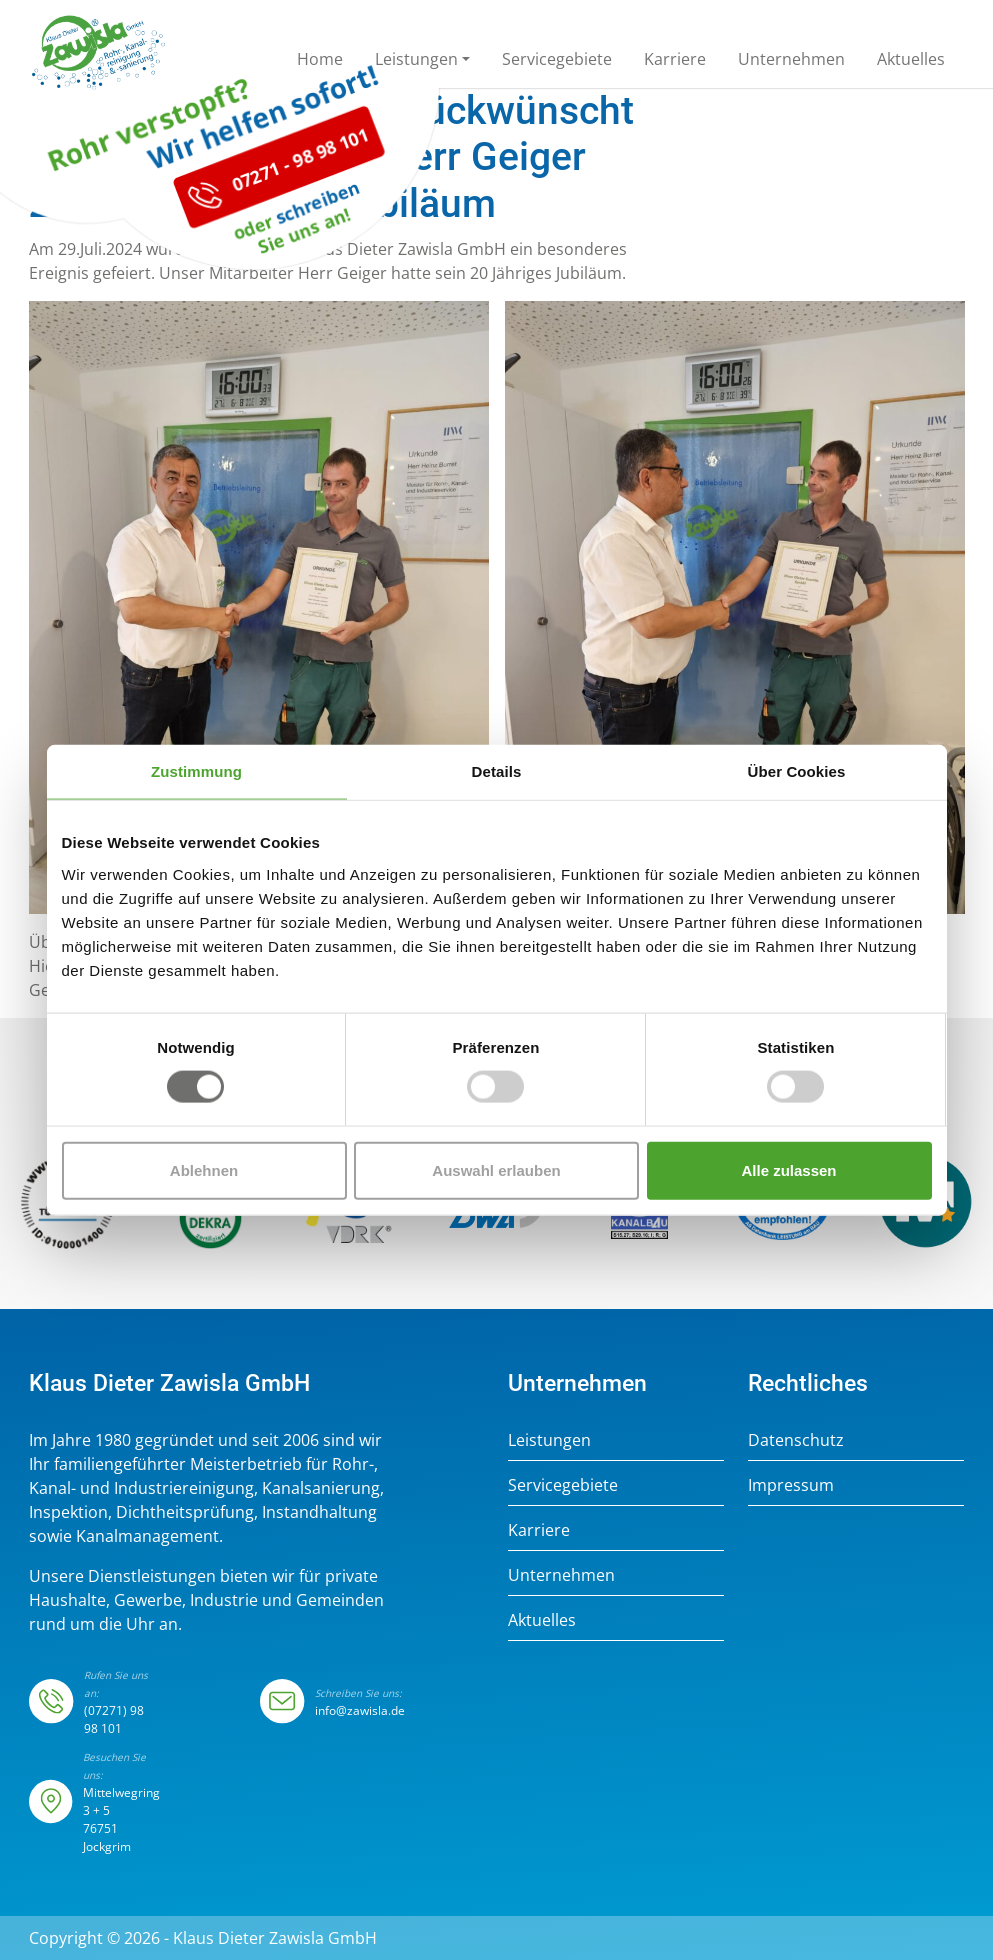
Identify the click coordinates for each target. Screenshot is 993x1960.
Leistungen (549, 1440)
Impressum (791, 1485)
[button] (422, 63)
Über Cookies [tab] (797, 771)
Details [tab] (497, 771)
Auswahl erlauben (496, 1169)
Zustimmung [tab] (196, 771)
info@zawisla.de (360, 1710)
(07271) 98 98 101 (114, 1719)
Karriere (539, 1530)
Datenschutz (796, 1440)
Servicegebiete (563, 1485)
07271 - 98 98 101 (253, 218)
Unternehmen (561, 1575)
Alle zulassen (788, 1169)
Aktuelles (542, 1620)
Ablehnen (204, 1169)
